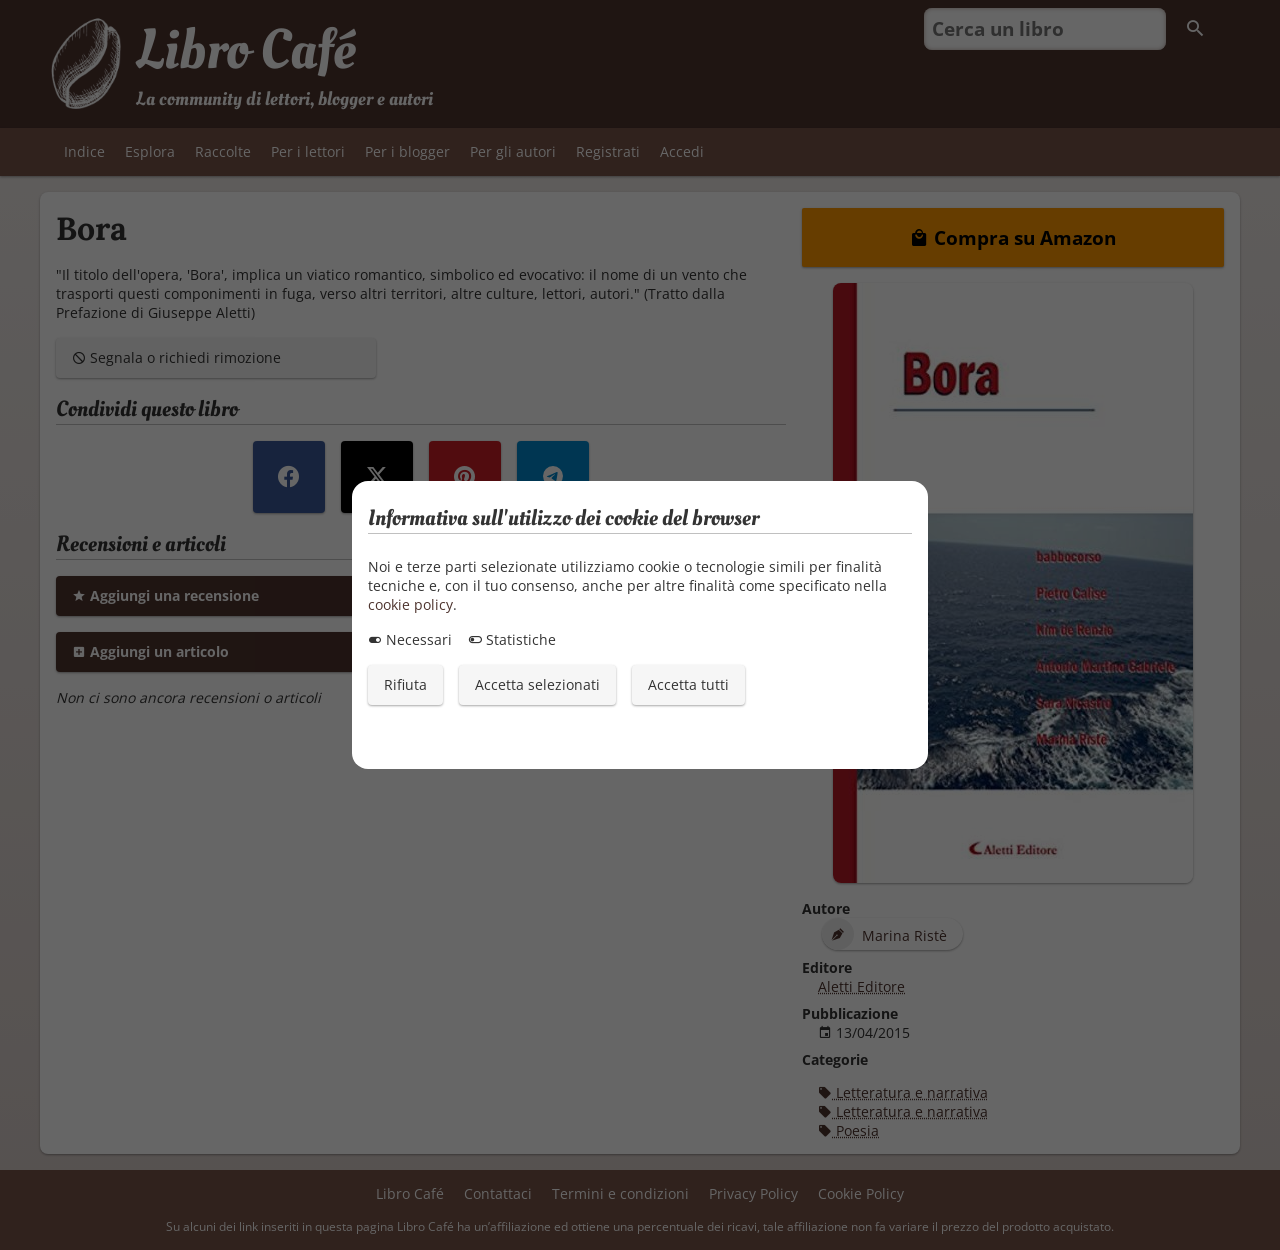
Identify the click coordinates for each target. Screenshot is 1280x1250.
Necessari (410, 639)
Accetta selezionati (537, 684)
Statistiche (512, 639)
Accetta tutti (688, 684)
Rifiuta (405, 684)
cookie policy (410, 604)
